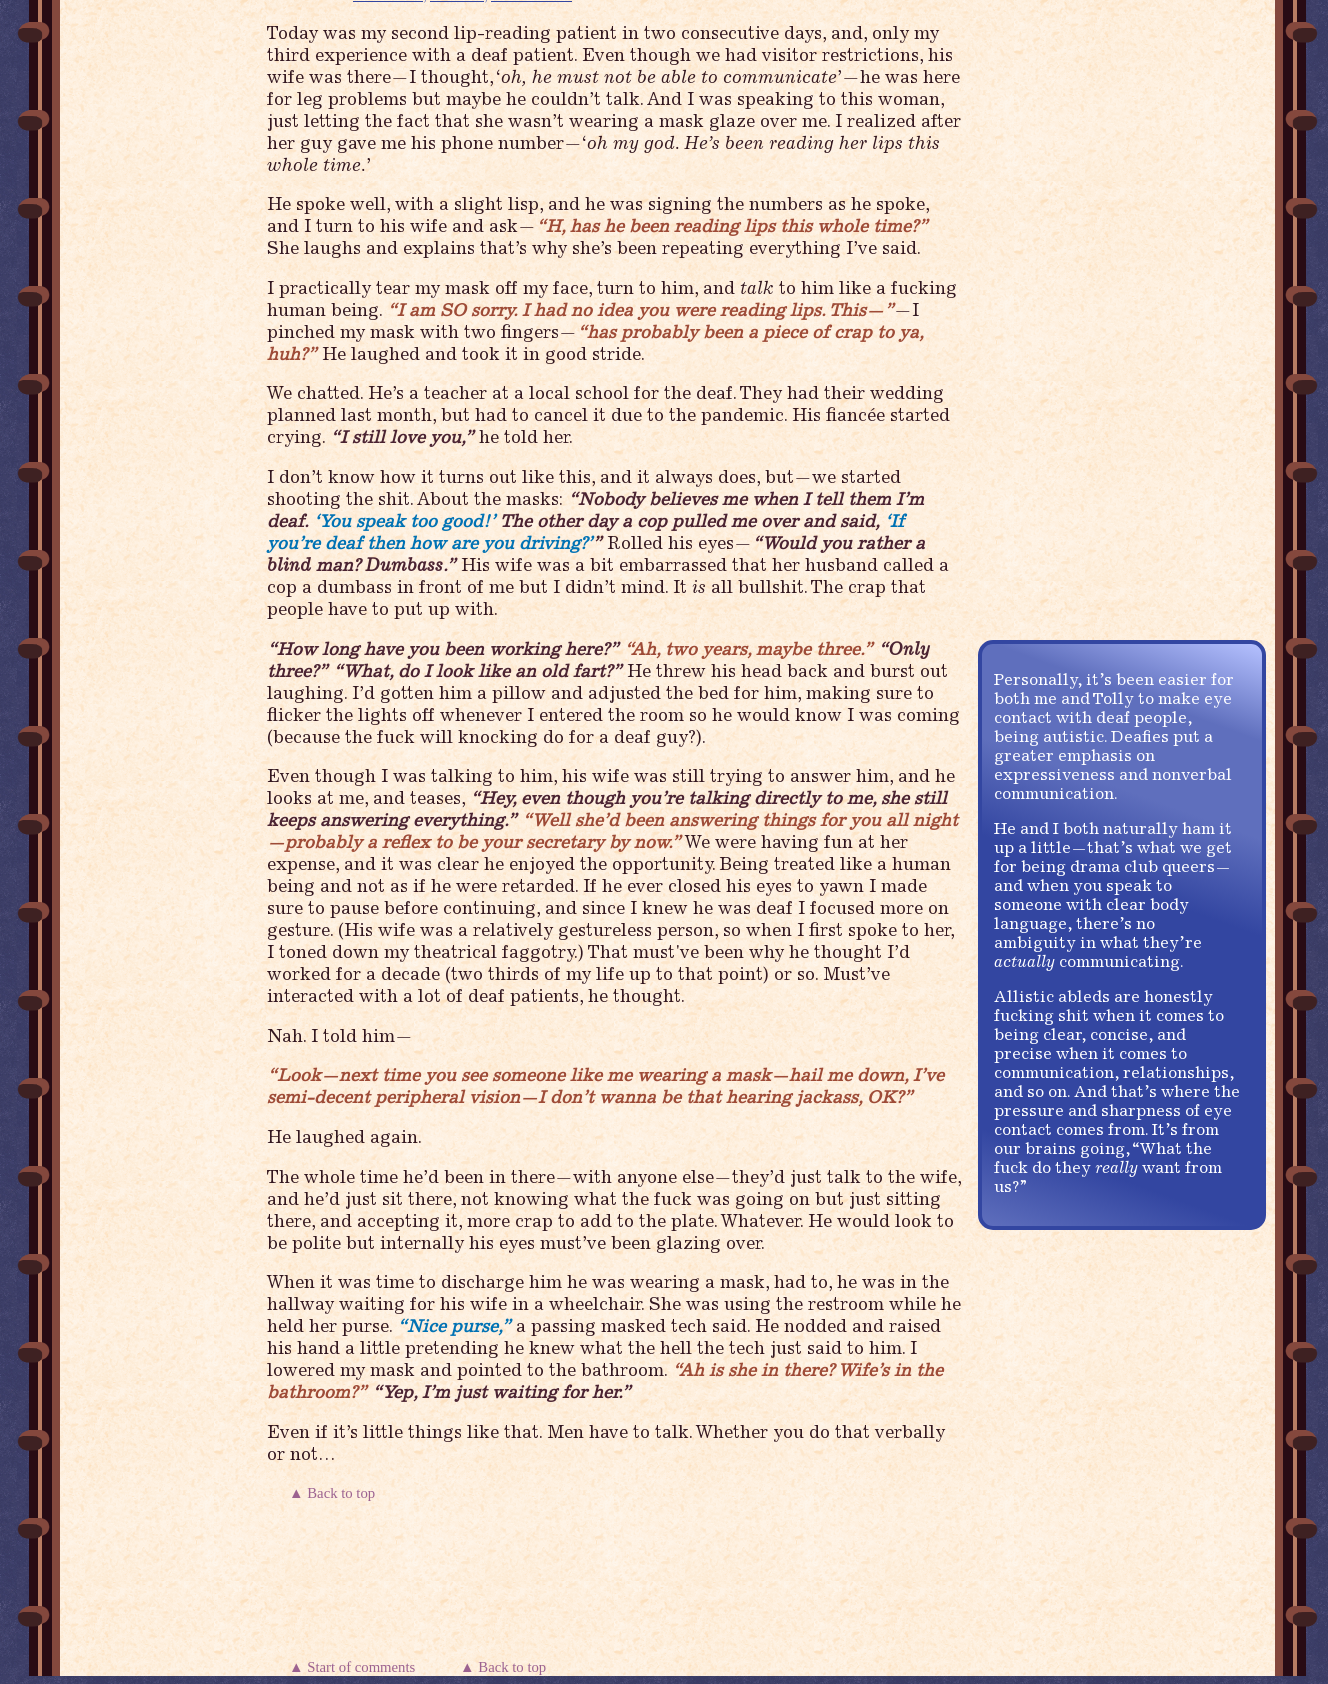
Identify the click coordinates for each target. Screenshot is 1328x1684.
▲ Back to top (334, 1493)
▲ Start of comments (356, 1667)
